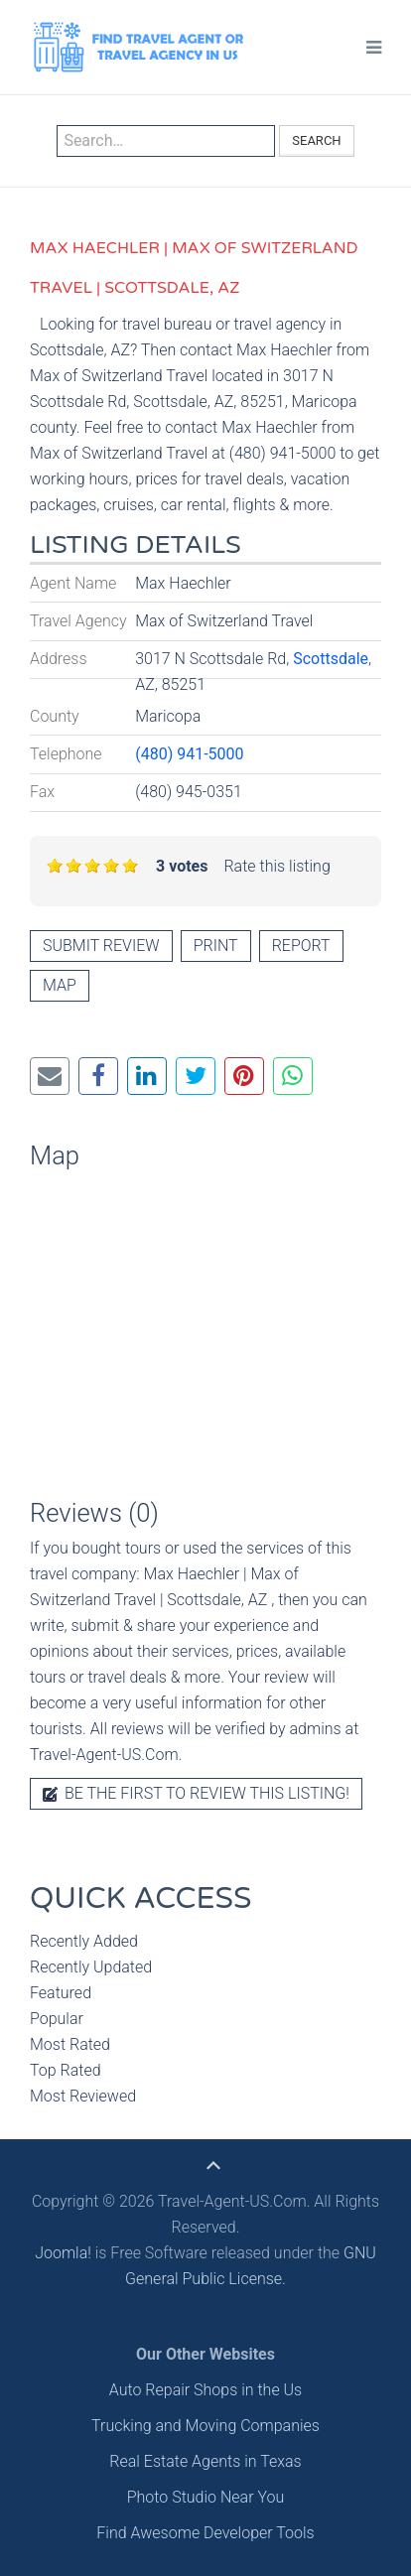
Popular (56, 2018)
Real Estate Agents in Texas (205, 2461)
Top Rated (65, 2070)
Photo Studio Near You (206, 2497)
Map (59, 985)
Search (316, 140)
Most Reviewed (83, 2096)
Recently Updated (91, 1967)
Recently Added (84, 1941)
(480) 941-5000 (189, 754)
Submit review (101, 945)
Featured (60, 1992)
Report (301, 945)
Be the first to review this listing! (196, 1793)
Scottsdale (330, 658)
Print (216, 945)
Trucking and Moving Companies (205, 2425)
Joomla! (63, 2252)
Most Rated (70, 2044)
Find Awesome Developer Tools (205, 2532)
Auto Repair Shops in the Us (205, 2389)
